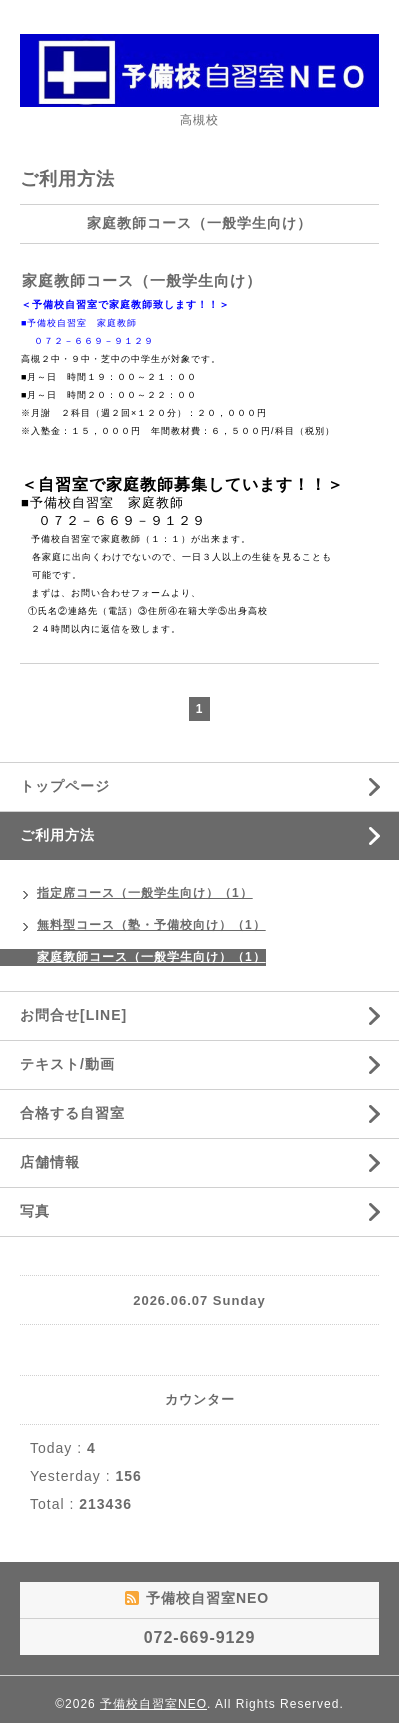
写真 (35, 1211)
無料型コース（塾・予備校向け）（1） (151, 925)
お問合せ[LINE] (73, 1015)
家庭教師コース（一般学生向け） (142, 280)
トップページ (65, 786)
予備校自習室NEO (153, 1704)
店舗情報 (50, 1162)
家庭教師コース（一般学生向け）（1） (151, 957)
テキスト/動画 (67, 1064)
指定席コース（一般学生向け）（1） (145, 893)
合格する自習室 (72, 1113)
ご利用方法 (57, 835)
